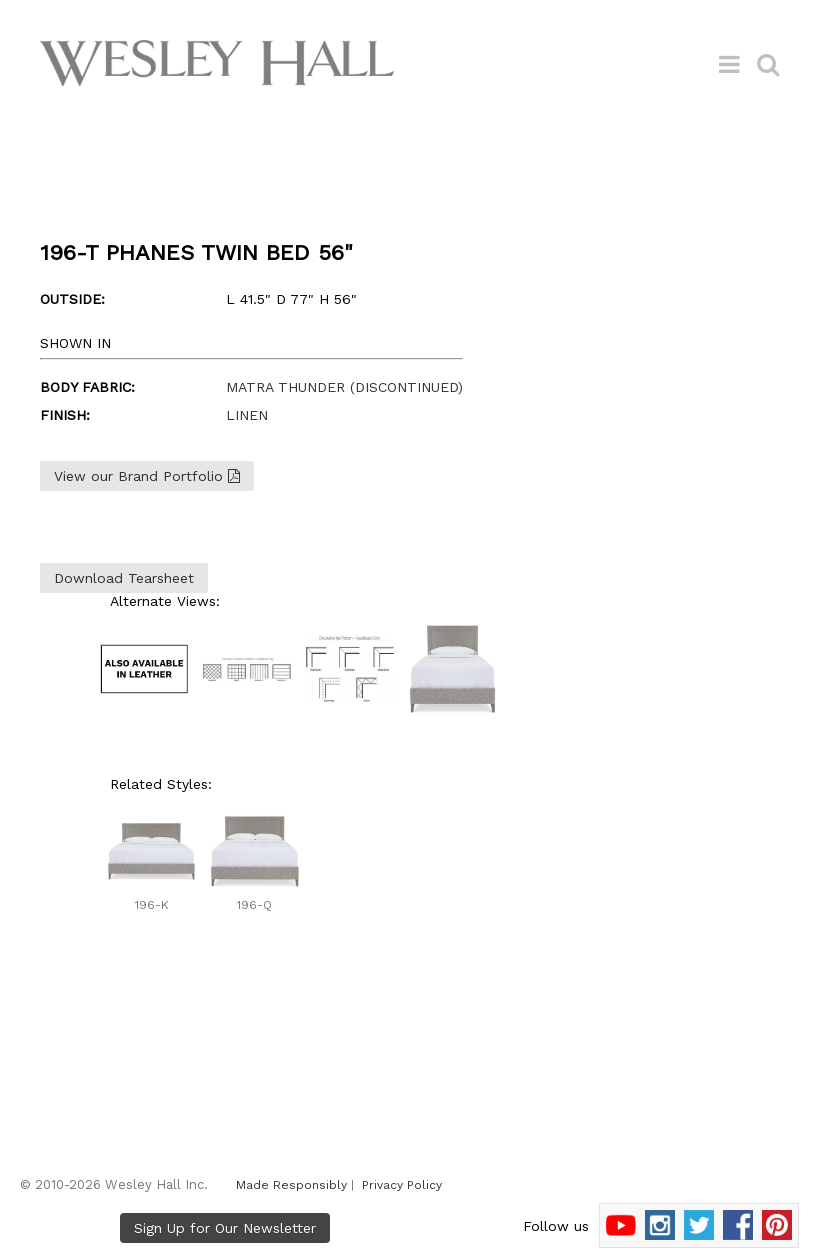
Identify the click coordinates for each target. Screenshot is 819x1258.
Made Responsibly (291, 1185)
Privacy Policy (402, 1185)
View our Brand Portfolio (147, 476)
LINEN (247, 415)
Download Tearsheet (124, 578)
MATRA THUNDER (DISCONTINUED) (344, 387)
